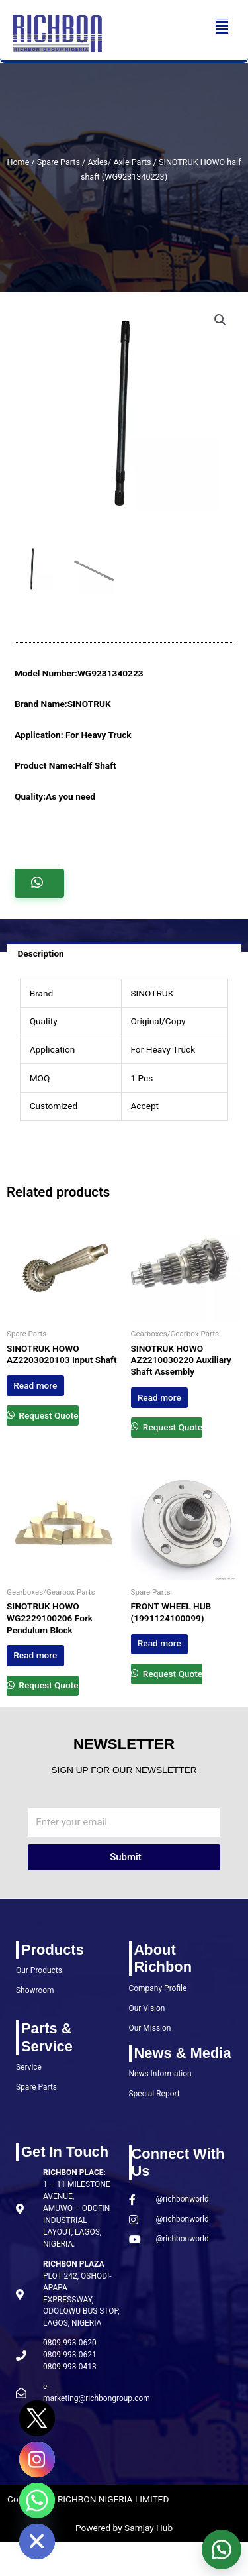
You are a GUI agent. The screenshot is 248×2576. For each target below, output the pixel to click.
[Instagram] (37, 2459)
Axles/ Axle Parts (119, 162)
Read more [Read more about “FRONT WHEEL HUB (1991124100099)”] (159, 1643)
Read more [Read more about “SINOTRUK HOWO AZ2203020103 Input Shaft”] (35, 1385)
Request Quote (48, 1415)
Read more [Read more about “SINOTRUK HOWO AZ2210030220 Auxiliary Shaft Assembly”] (159, 1397)
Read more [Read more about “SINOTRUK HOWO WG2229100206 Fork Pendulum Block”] (35, 1655)
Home (18, 162)
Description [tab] (40, 953)
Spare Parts (58, 162)
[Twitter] (37, 2418)
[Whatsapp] (37, 2500)
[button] (222, 26)
